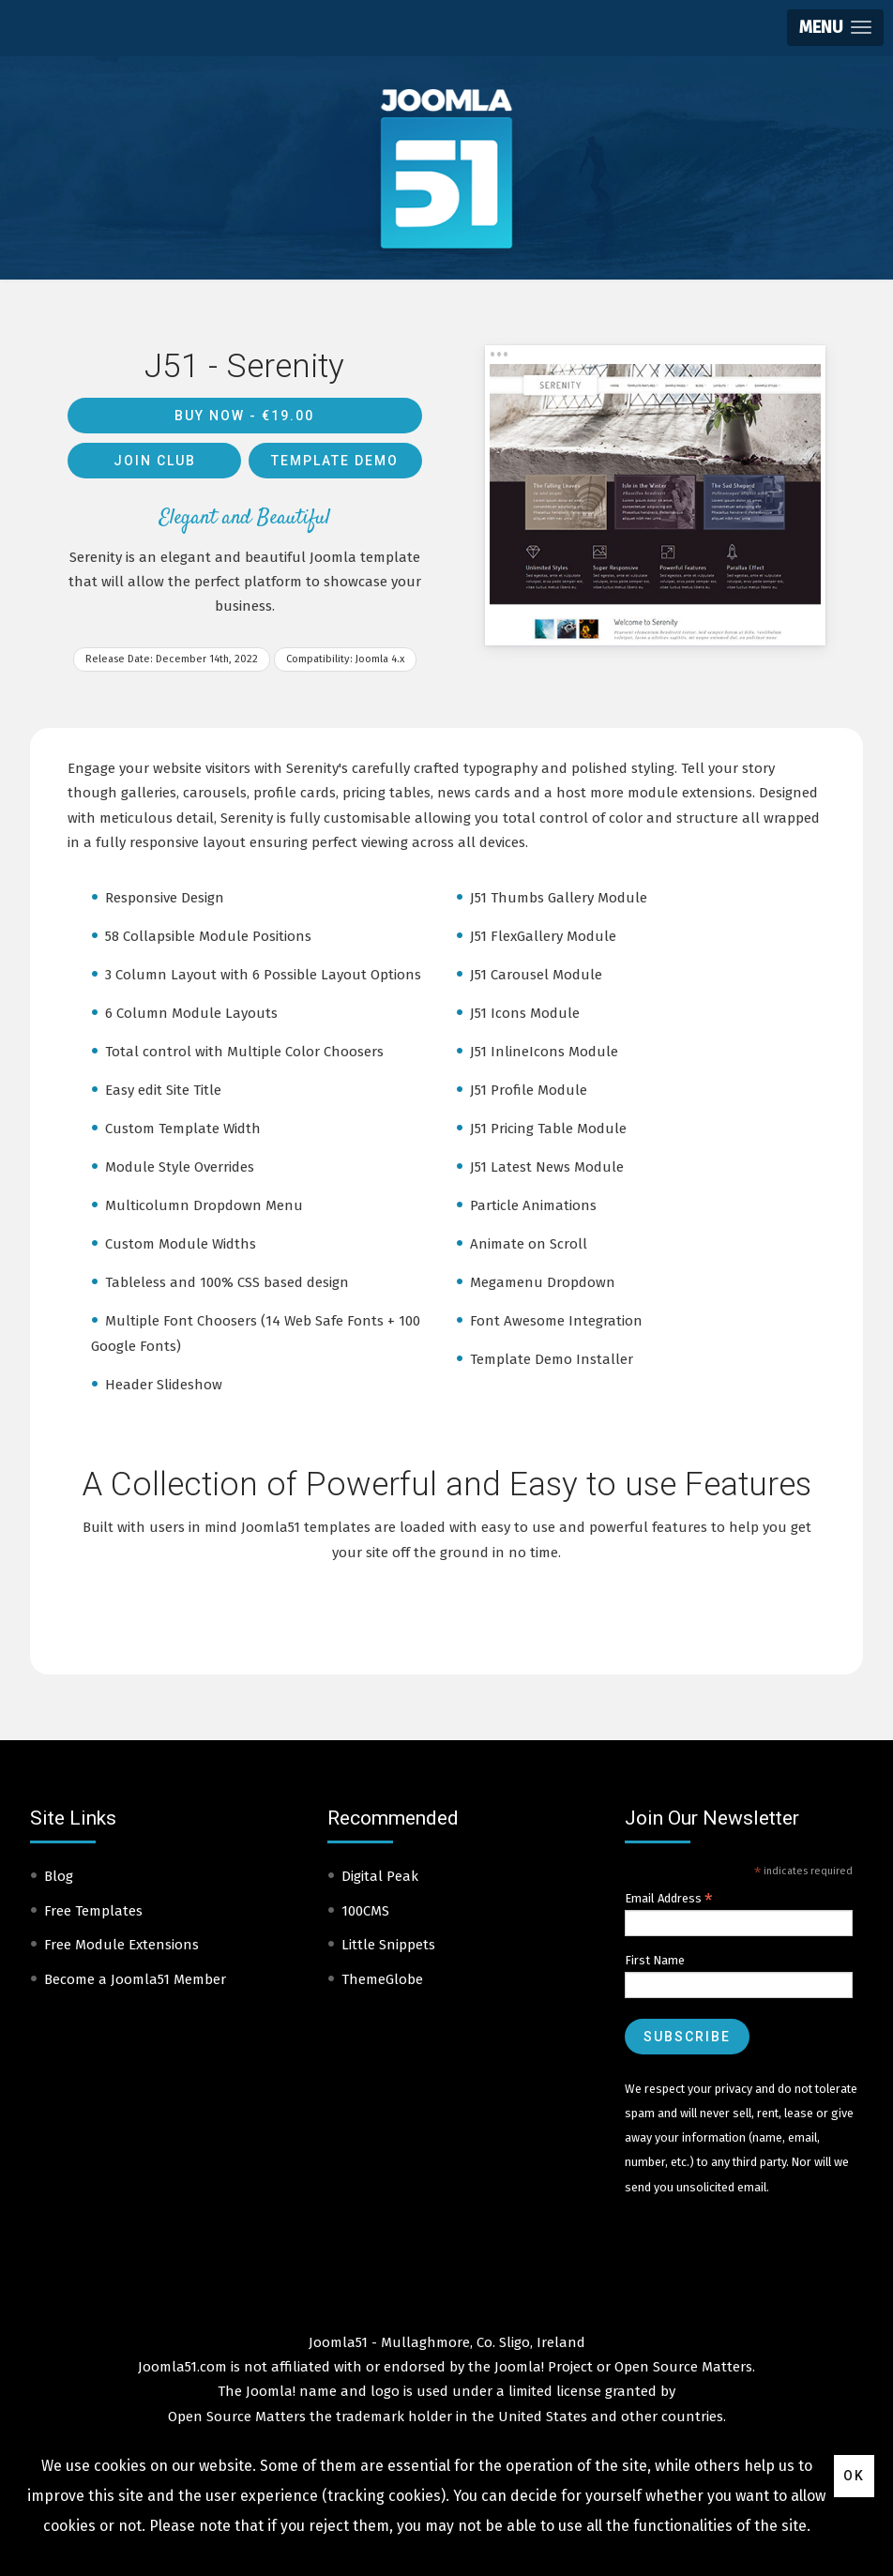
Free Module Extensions (121, 1944)
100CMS (365, 1910)
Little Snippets (388, 1944)
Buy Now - (244, 415)
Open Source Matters (683, 2366)
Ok (854, 2475)
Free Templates (93, 1910)
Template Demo (335, 460)
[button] (835, 27)
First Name (655, 1960)
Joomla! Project (542, 2366)
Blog (58, 1876)
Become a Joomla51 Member (135, 1979)
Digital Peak (379, 1876)
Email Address (669, 1898)
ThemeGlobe (382, 1979)
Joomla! (270, 2391)
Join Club (155, 460)
